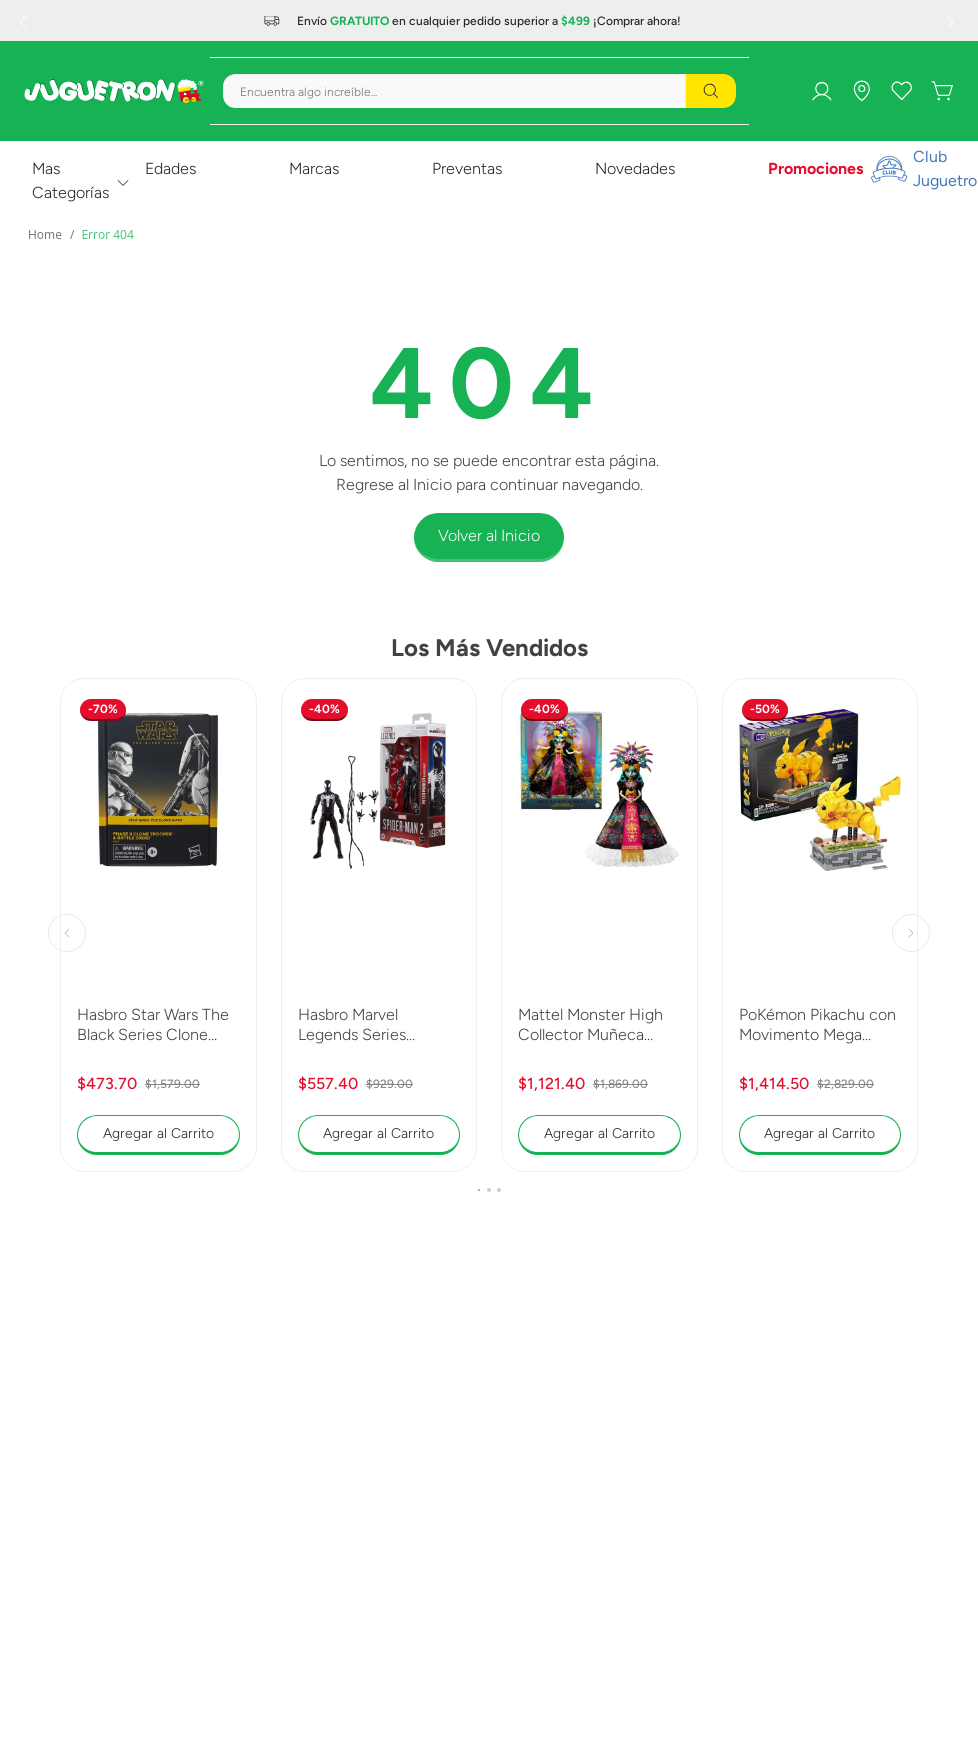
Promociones (815, 168)
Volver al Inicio (489, 535)
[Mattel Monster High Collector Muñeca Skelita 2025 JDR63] (599, 925)
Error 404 (107, 234)
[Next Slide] (953, 21)
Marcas (314, 168)
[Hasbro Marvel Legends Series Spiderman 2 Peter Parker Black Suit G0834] (379, 925)
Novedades (635, 168)
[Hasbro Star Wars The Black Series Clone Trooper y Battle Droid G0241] (158, 925)
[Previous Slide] (25, 21)
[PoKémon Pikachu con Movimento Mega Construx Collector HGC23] (820, 925)
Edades (170, 168)
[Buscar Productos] (711, 91)
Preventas (467, 168)
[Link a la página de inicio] (45, 235)
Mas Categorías (70, 180)
